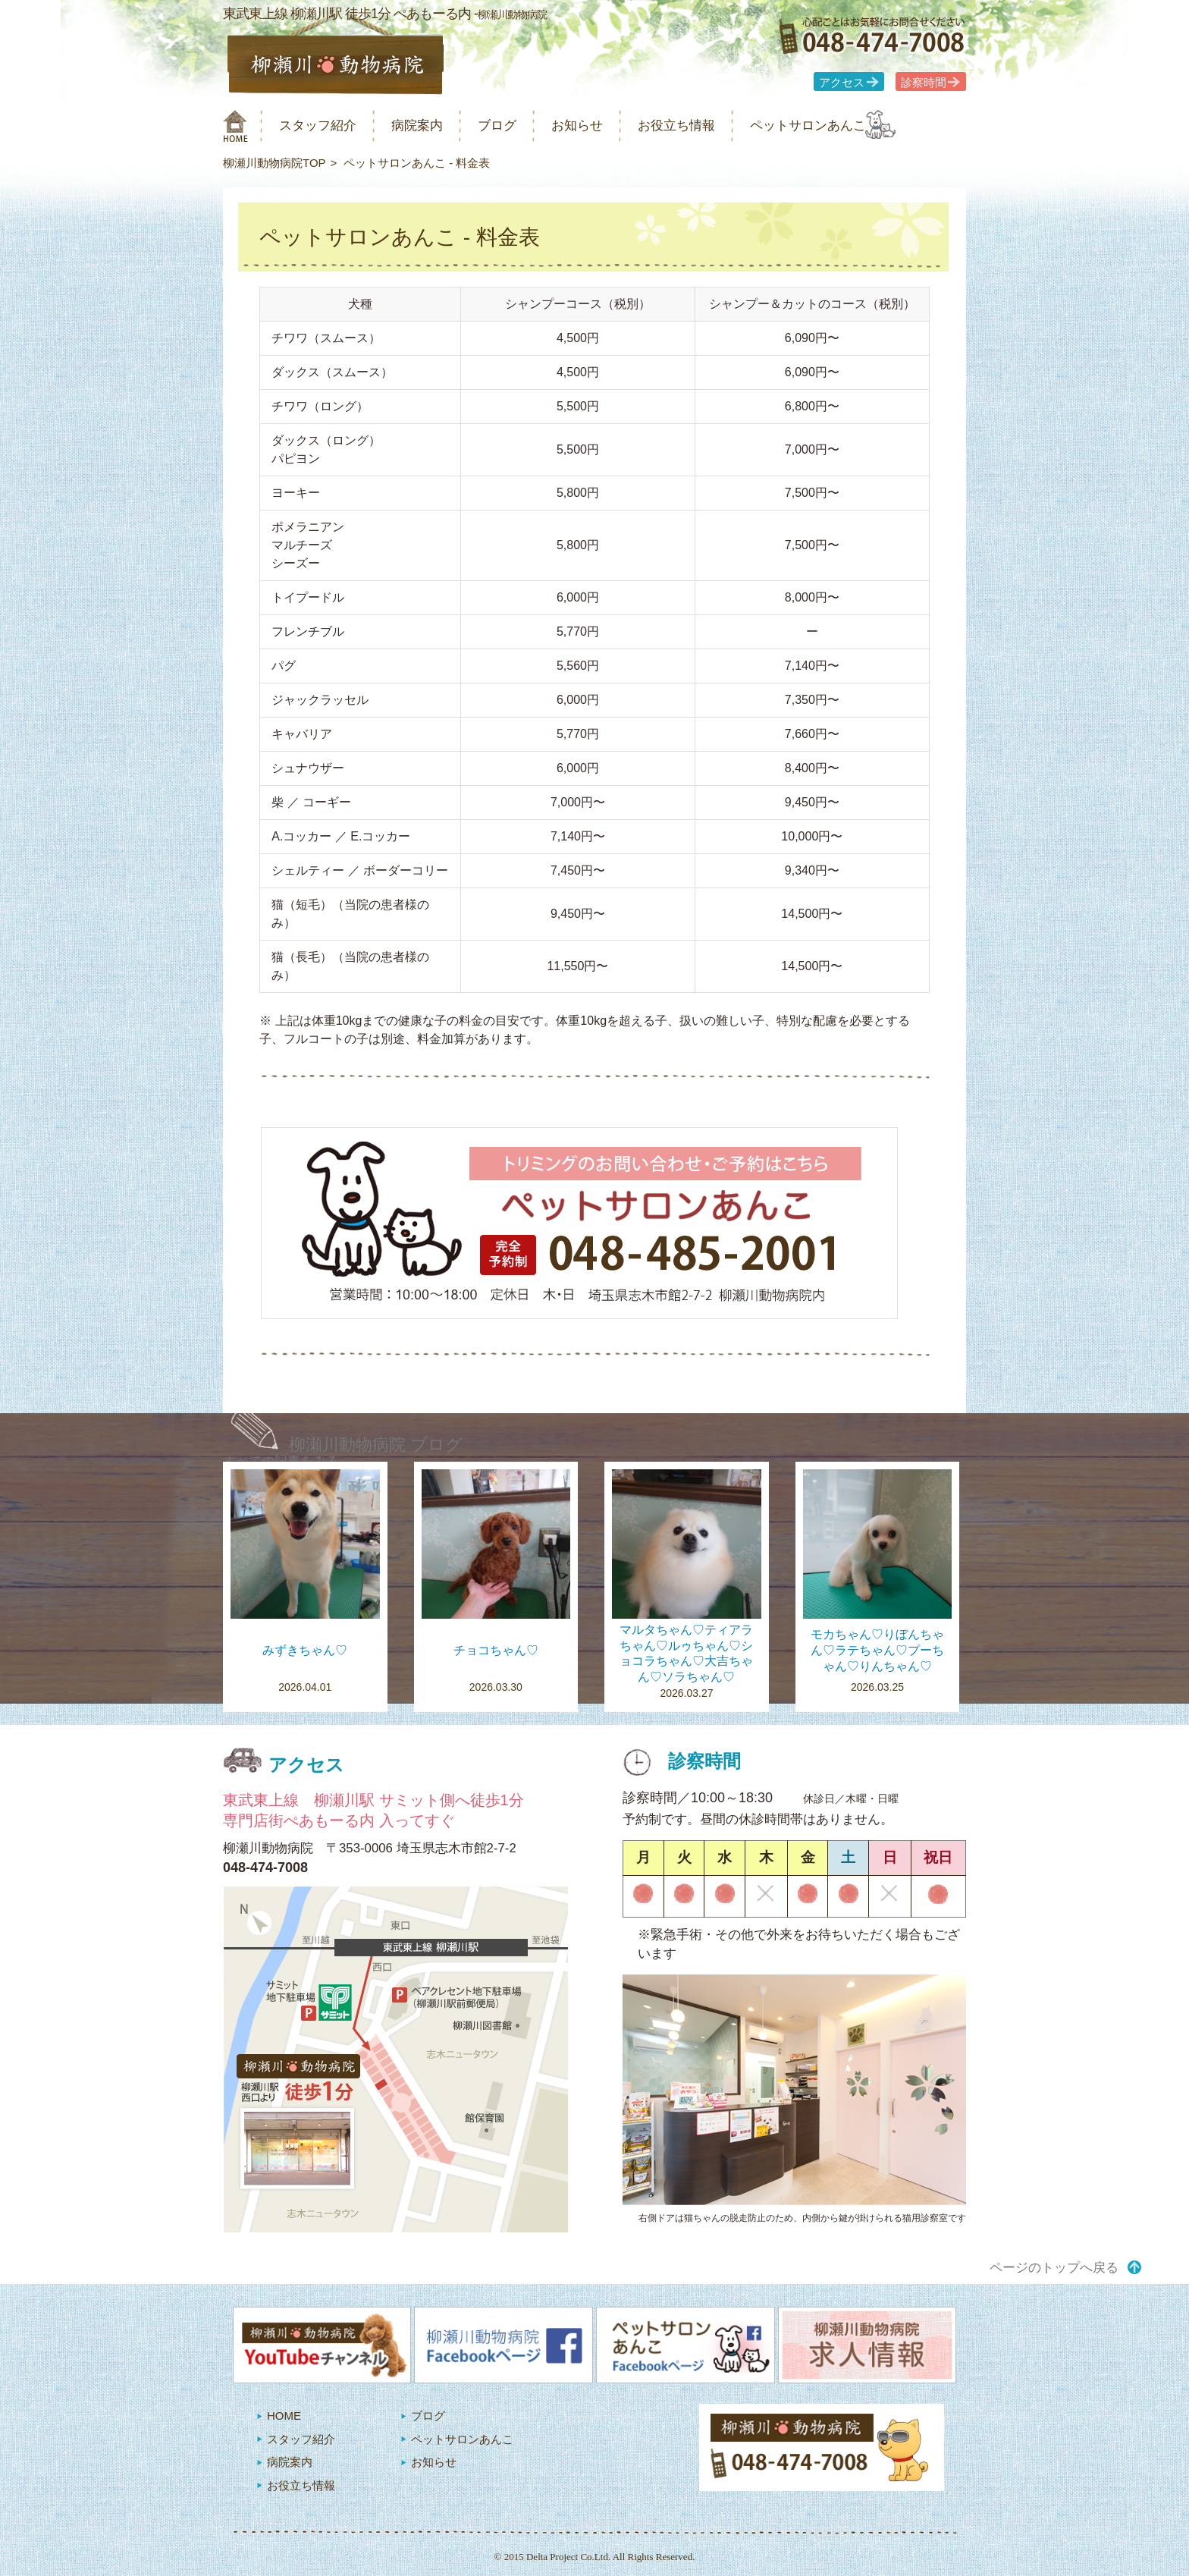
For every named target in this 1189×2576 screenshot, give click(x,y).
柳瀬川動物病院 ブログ (376, 1444)
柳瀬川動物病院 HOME (235, 126)
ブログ (524, 125)
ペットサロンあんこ (867, 125)
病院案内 (437, 125)
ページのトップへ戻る (1054, 2267)
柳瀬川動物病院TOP (274, 162)
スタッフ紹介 (327, 125)
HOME (284, 2415)
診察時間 (923, 83)
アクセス (841, 83)
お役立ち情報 (722, 125)
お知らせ (612, 125)
